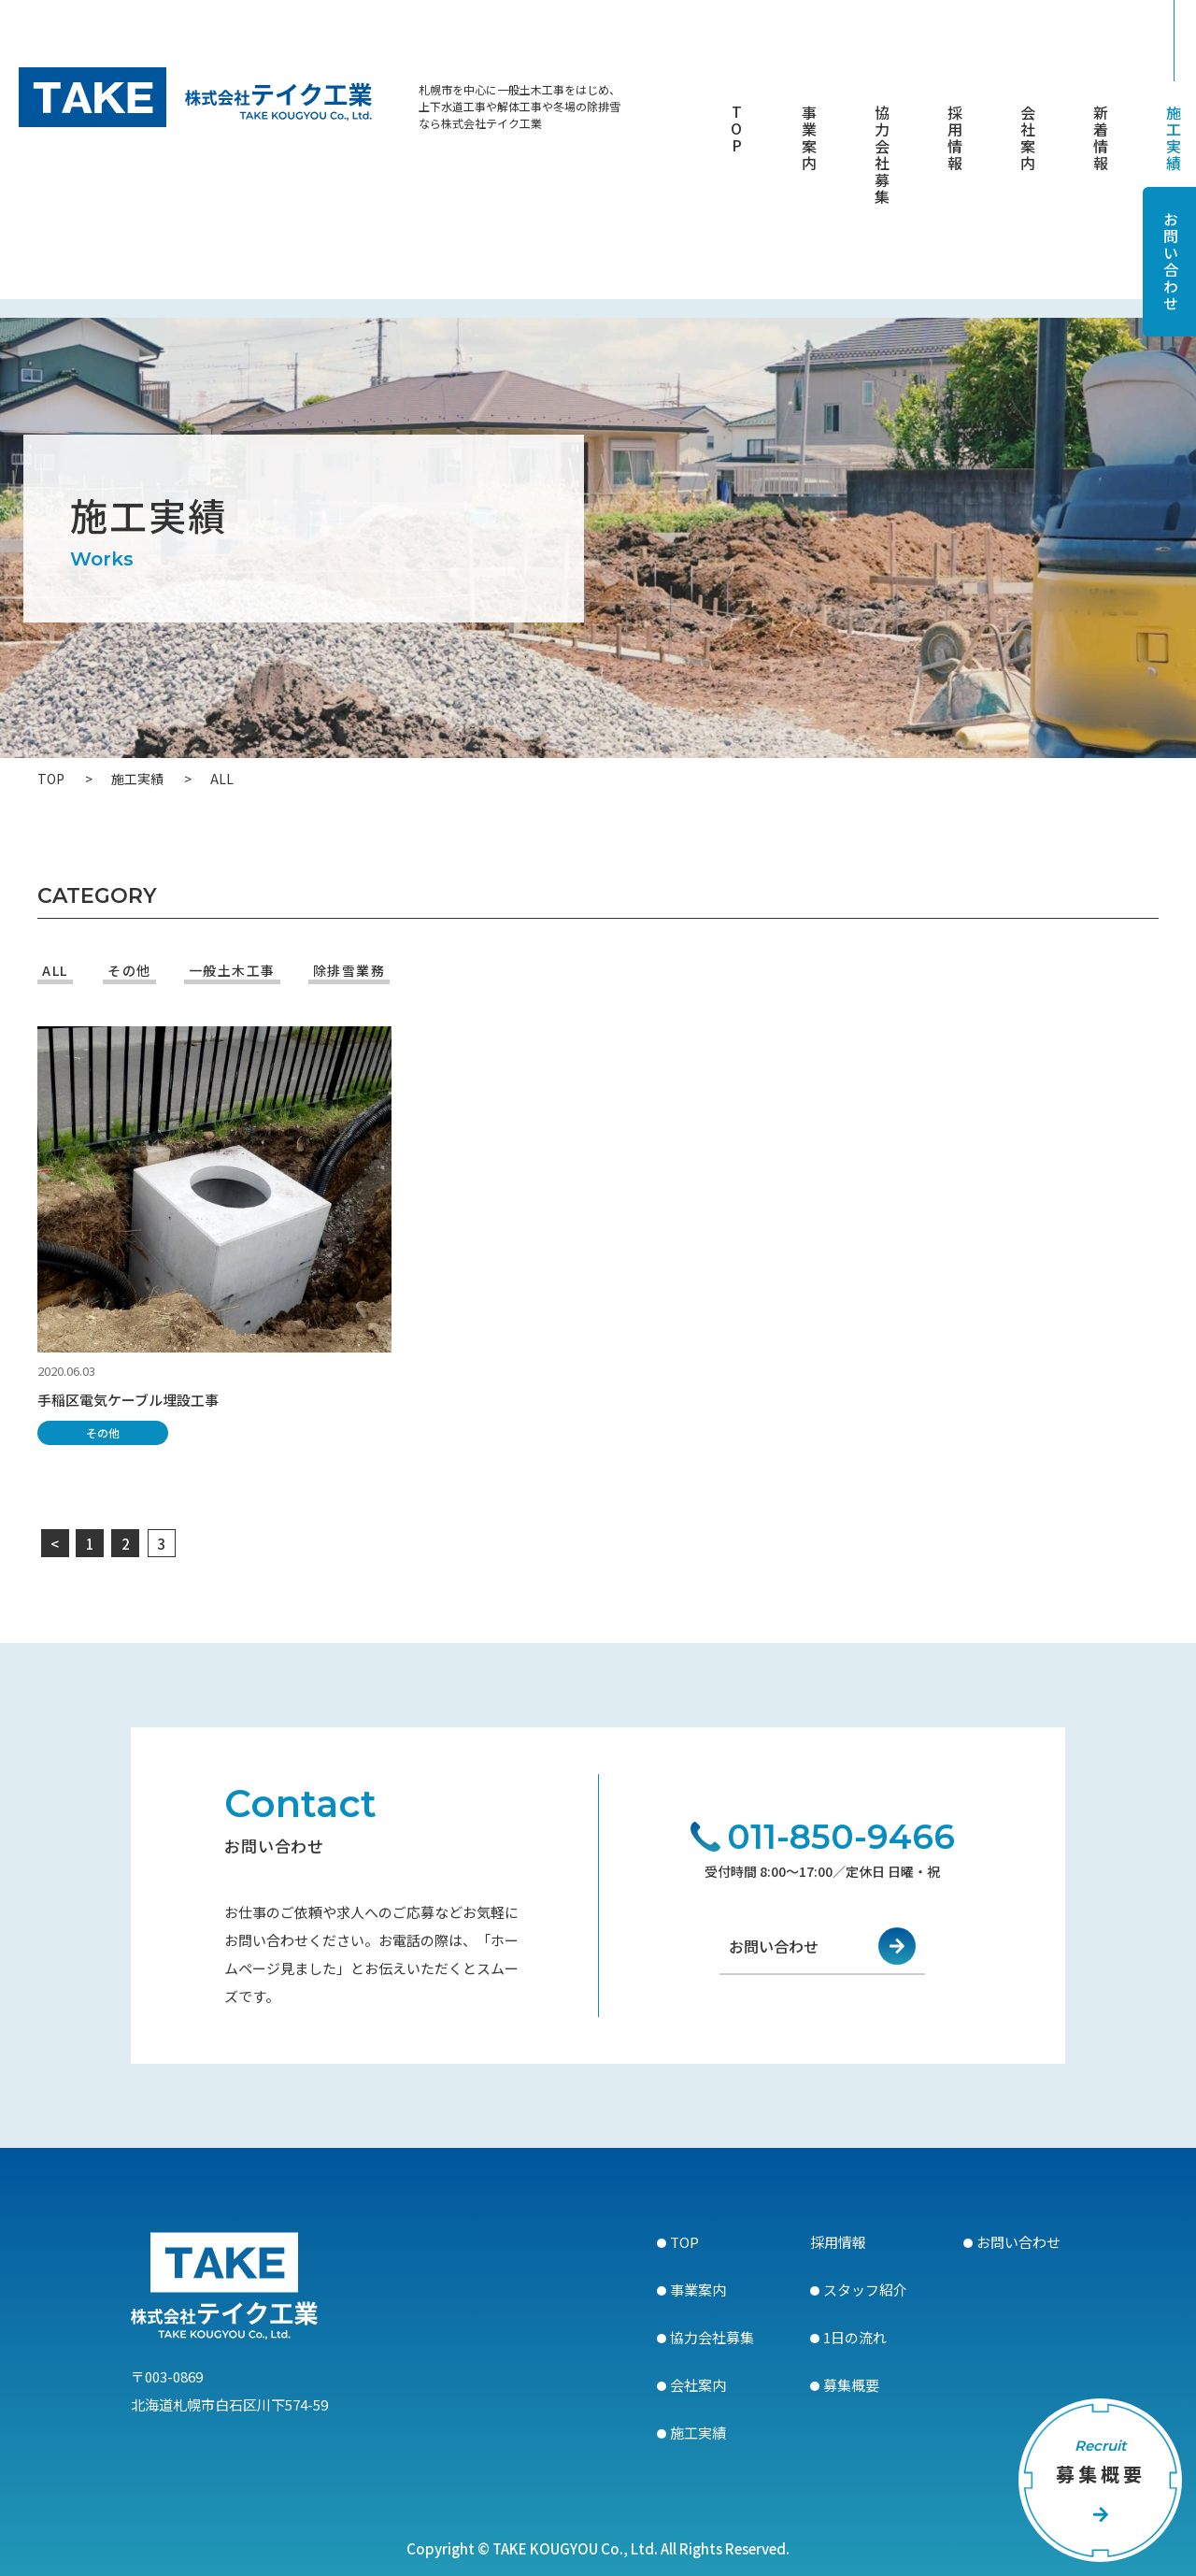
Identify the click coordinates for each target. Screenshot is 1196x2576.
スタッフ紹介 (865, 2289)
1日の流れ (855, 2337)
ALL (55, 970)
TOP (736, 130)
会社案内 (1028, 138)
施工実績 (1173, 138)
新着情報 (1100, 138)
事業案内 (809, 138)
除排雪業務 (349, 970)
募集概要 (851, 2385)
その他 (129, 970)
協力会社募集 (882, 155)
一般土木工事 (232, 970)
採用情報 (955, 138)
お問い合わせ (774, 1956)
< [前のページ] (56, 1543)
